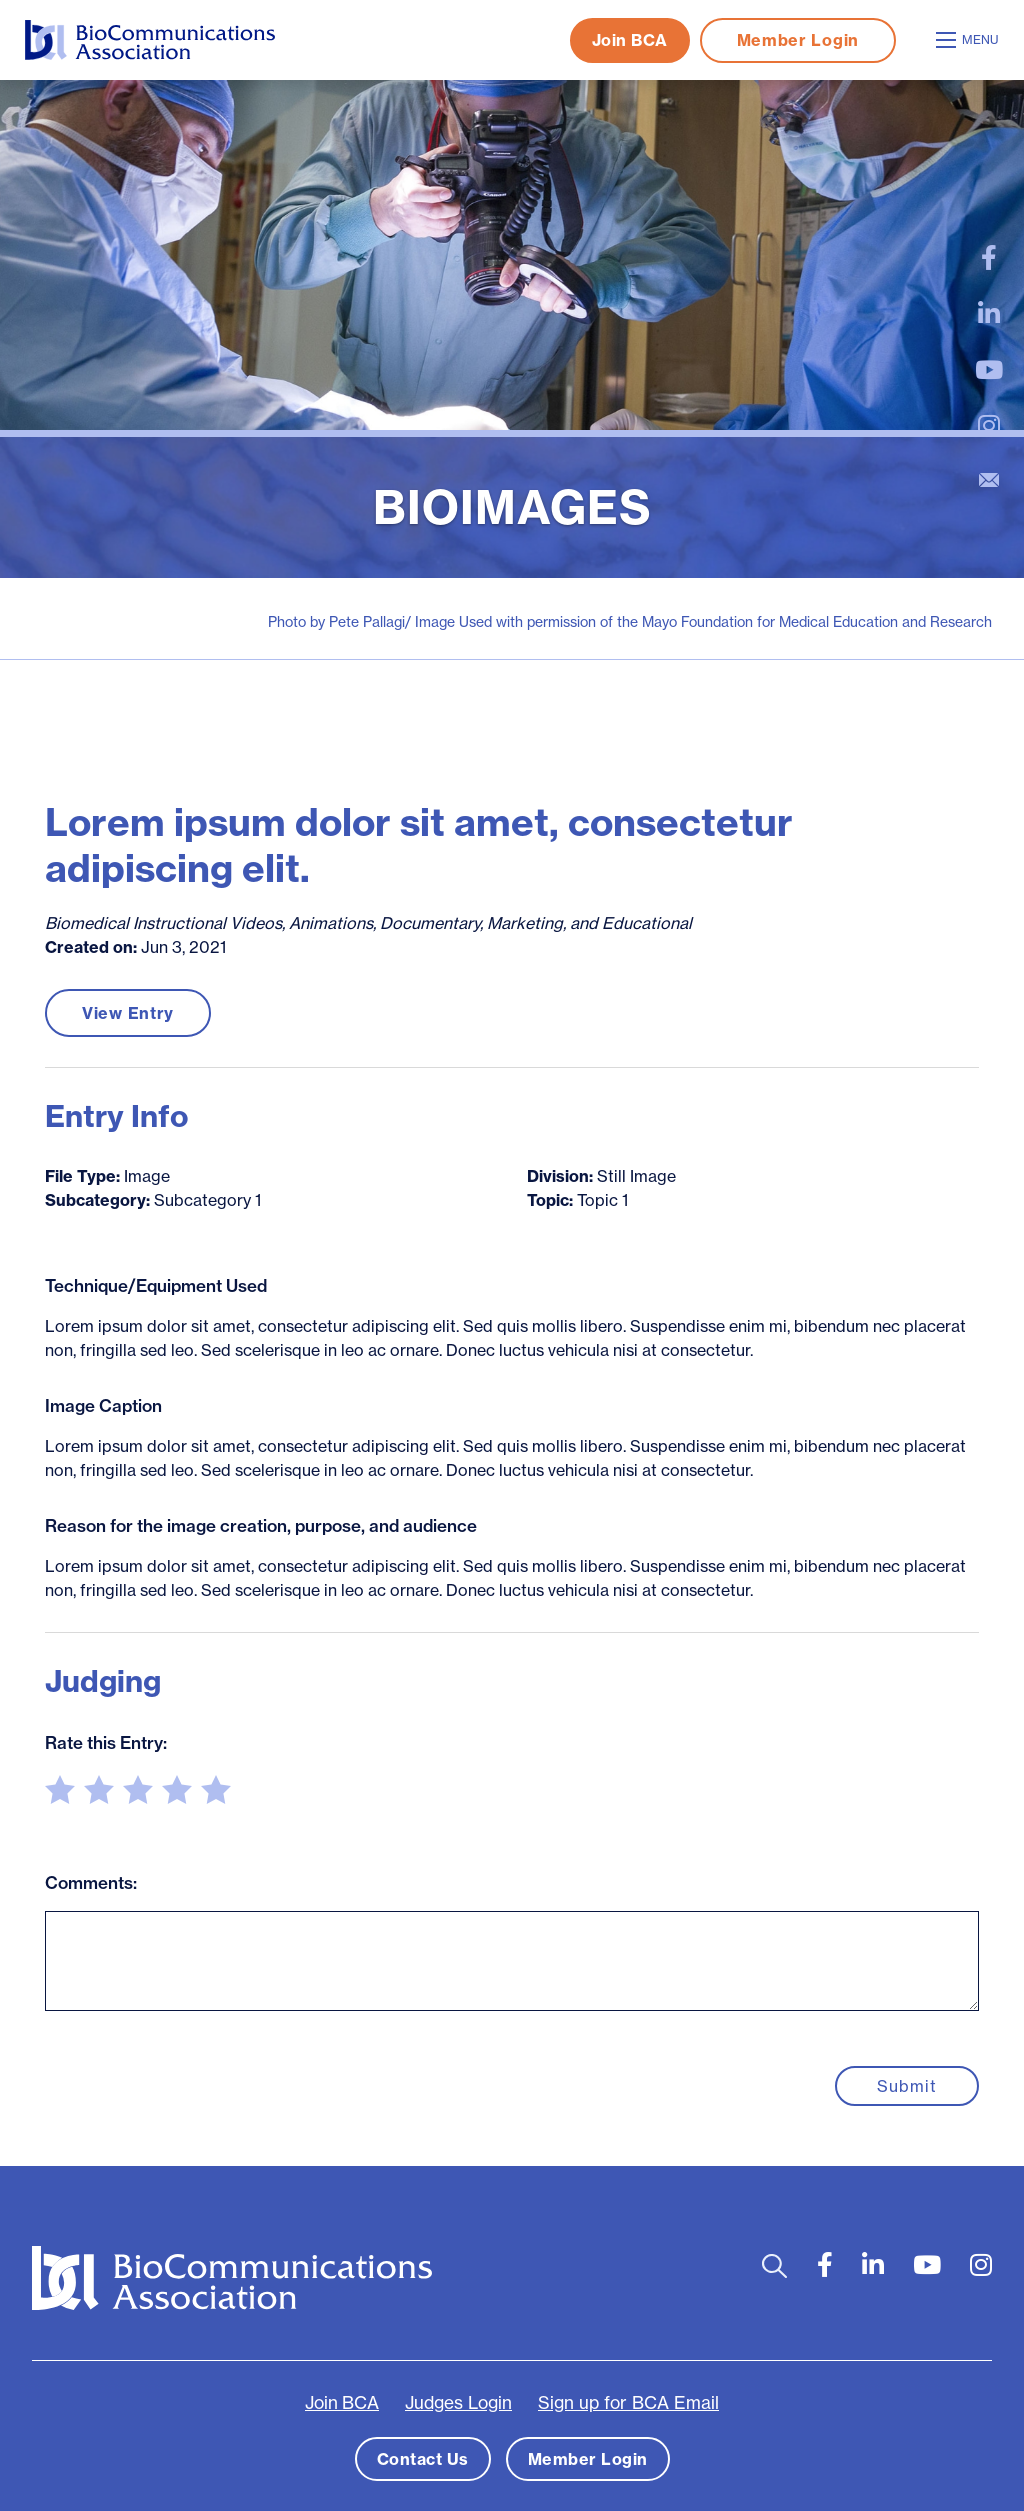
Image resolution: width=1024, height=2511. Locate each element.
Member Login (798, 40)
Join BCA (630, 40)
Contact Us (423, 2459)
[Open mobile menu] (970, 40)
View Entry (128, 1013)
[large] (989, 258)
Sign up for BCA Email (628, 2403)
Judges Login (458, 2403)
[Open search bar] (774, 2265)
